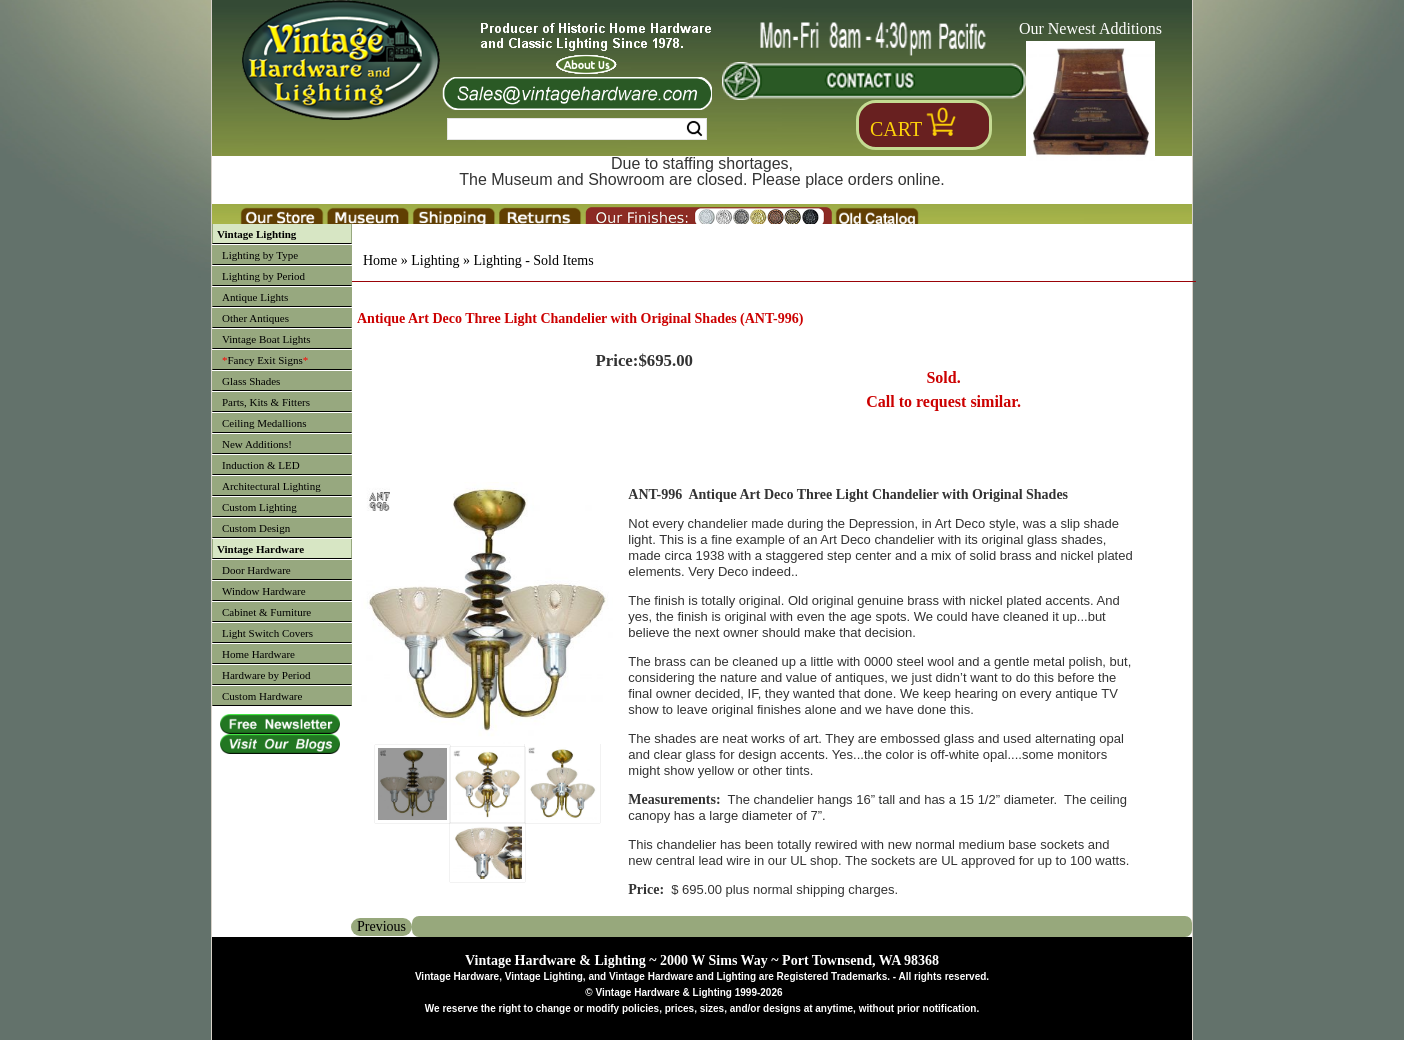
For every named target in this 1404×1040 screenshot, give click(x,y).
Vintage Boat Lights (266, 339)
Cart (896, 129)
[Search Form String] (577, 129)
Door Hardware (256, 570)
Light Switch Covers (267, 633)
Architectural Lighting (271, 486)
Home (380, 260)
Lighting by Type (260, 255)
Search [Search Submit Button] (694, 129)
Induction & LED (261, 465)
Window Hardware (264, 591)
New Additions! (257, 444)
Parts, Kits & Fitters (266, 402)
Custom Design (256, 528)
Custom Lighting (259, 507)
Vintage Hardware (260, 549)
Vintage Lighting (256, 234)
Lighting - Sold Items (533, 260)
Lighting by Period (263, 276)
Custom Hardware (262, 696)
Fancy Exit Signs (265, 360)
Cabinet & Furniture (266, 612)
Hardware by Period (266, 675)
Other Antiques (255, 318)
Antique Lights (255, 297)
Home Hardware (258, 654)
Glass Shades (251, 381)
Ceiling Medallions (264, 423)
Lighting (435, 260)
